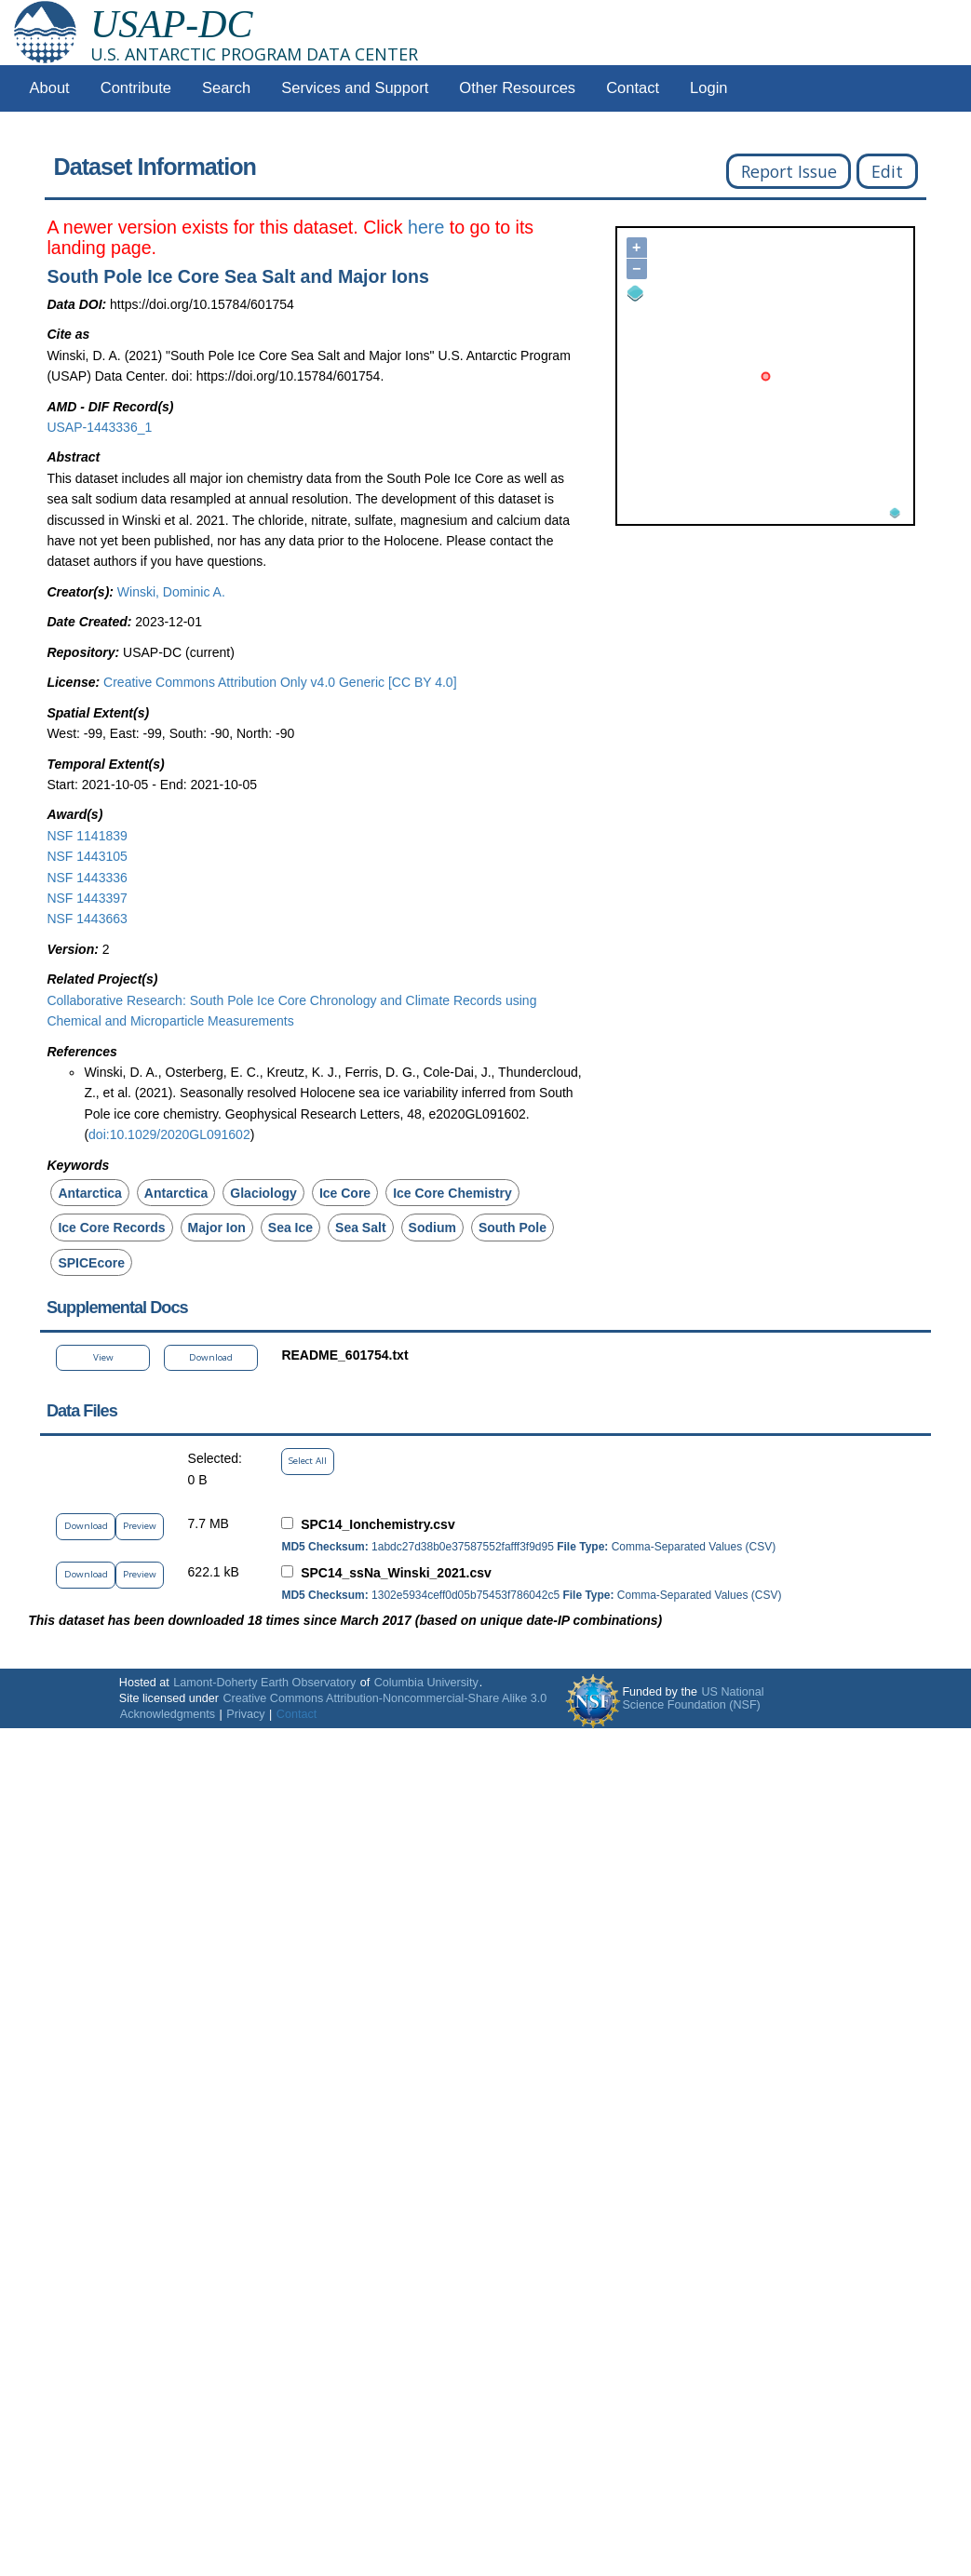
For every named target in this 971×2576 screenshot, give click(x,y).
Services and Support (354, 88)
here (426, 227)
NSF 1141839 (87, 835)
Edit (887, 171)
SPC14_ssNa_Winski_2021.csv (396, 1572)
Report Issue (789, 171)
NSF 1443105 (87, 856)
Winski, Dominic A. (171, 591)
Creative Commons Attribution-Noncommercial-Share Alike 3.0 (384, 1698)
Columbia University (426, 1682)
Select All (308, 1461)
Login (708, 88)
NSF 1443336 (87, 877)
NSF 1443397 (87, 898)
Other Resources (517, 88)
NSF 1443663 (87, 918)
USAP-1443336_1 (99, 427)
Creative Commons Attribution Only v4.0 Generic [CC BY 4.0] (279, 682)
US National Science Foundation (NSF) (692, 1698)
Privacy (245, 1714)
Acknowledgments (167, 1714)
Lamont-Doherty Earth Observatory (264, 1682)
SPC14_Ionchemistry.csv (378, 1524)
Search (226, 88)
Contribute (136, 88)
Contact (632, 88)
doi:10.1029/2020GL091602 (169, 1134)
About (50, 88)
